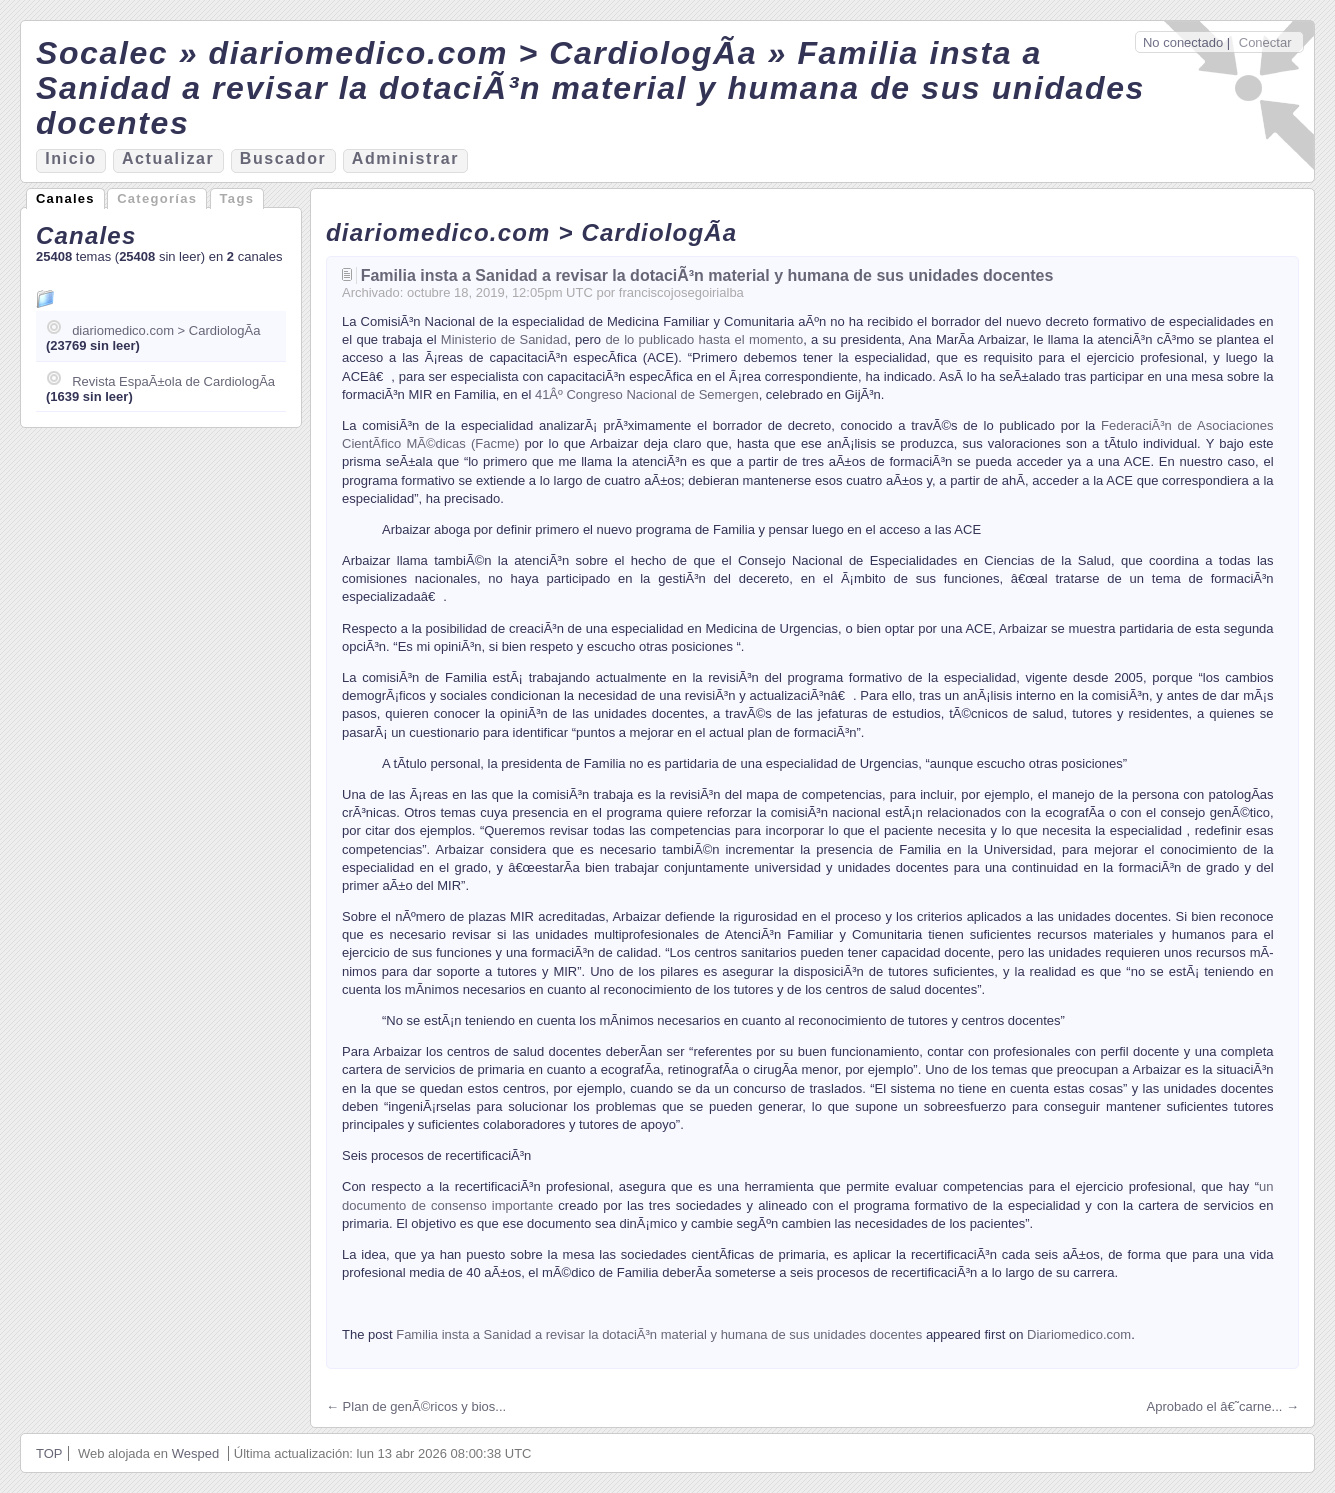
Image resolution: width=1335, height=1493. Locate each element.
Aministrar (405, 158)
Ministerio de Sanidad (504, 339)
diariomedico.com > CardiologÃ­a (166, 330)
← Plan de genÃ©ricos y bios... (416, 1406)
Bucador (283, 158)
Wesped (195, 1453)
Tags (237, 198)
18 (461, 292)
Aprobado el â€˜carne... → (1223, 1406)
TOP (49, 1453)
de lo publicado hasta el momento (704, 339)
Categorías (157, 198)
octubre (428, 292)
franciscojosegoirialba (681, 292)
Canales (65, 198)
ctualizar (168, 158)
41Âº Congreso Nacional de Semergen (647, 394)
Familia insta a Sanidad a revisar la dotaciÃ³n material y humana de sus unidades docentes (707, 275)
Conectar (1265, 42)
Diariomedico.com (1079, 1334)
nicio (70, 158)
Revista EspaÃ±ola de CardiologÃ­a (173, 381)
